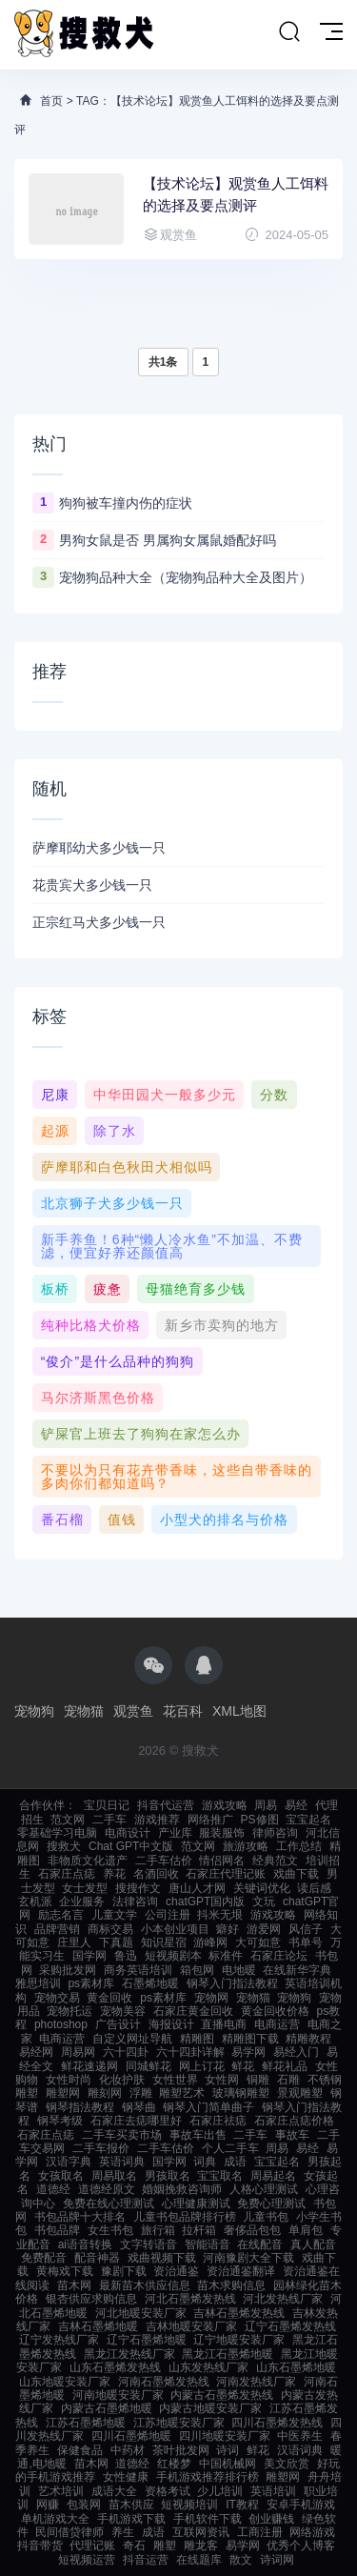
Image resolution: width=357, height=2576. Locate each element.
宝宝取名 (220, 2176)
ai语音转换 (85, 2244)
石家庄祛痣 (218, 2120)
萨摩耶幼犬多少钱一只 (99, 847)
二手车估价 (163, 1860)
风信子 (305, 1929)
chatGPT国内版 (205, 1901)
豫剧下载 (124, 2271)
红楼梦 (174, 2463)
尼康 (55, 1094)
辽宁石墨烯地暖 (147, 2339)
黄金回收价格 (275, 2011)
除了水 (114, 1130)
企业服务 (82, 1901)
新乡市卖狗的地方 (222, 1325)
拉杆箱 (199, 2230)
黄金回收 (109, 1997)
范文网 (67, 1819)
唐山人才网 (197, 1888)
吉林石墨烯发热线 (239, 2313)
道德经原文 (106, 2189)
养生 (122, 2532)
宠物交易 (57, 1997)
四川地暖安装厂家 (224, 2436)
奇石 (134, 2545)
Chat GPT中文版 (131, 1846)
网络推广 (210, 1819)
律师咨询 (275, 1833)
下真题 (116, 1942)
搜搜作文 (138, 1888)
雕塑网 (63, 2093)
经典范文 (275, 1860)
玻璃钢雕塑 (240, 2093)
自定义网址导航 (132, 2038)
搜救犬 (64, 1846)
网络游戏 (312, 2532)
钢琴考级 (60, 2120)
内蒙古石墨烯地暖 (106, 2408)
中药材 (127, 2450)
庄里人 (74, 1942)
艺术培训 (61, 2491)
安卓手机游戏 (301, 2504)
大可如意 (258, 1942)
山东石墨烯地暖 (296, 2367)
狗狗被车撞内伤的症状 (125, 503)
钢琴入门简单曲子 (208, 2107)
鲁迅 (125, 1955)
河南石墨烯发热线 (163, 2381)
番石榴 (62, 1519)
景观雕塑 (300, 2093)
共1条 (163, 362)
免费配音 (44, 2257)
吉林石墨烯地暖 (98, 2326)
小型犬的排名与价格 (224, 1519)
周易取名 (114, 2176)
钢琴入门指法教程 (232, 1983)
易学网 (248, 2052)
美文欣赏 (286, 2463)
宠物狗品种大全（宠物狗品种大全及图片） (185, 577)
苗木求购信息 (231, 2285)
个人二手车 (230, 2148)
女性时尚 (68, 2079)
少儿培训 (220, 2491)
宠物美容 (123, 2011)
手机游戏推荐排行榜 (207, 2477)
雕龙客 (201, 2545)
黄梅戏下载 (64, 2271)
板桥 (55, 1289)
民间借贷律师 (69, 2532)
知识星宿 (164, 1942)
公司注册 (167, 1915)
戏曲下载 (296, 1874)
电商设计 (127, 1833)
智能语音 (207, 2244)
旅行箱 (158, 2230)
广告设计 (118, 2024)
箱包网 (197, 1970)
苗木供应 (131, 2504)
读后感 (314, 1888)
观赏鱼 (133, 1711)
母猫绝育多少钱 (196, 1289)
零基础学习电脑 (57, 1833)
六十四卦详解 (190, 2052)
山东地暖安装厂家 (64, 2381)
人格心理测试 (263, 2189)
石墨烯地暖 (150, 1983)
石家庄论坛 (278, 1955)
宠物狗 (34, 1711)
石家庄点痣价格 (294, 2120)
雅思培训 (38, 1983)
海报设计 (171, 2024)
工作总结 (299, 1846)
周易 (265, 1805)
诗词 (227, 2450)
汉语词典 (300, 2450)
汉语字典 (68, 2161)
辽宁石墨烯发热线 (290, 2326)
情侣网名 (222, 1860)
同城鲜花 (148, 2066)
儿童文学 (114, 1915)
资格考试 (167, 2491)
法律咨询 (135, 1901)
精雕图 (197, 2038)
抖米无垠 (220, 1915)
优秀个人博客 (301, 2545)
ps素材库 (91, 1983)
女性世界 (175, 2079)
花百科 (183, 1711)
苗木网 (74, 2285)
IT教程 (242, 2504)
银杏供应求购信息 (91, 2298)
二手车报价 (100, 2148)
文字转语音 (148, 2244)
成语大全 (114, 2491)
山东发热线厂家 (208, 2367)
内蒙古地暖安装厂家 (210, 2408)
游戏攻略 (225, 1805)
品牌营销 (57, 1929)
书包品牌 (57, 2230)
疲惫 (107, 1289)
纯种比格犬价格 (91, 1325)
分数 (274, 1094)
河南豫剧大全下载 (248, 2257)
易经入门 (296, 2052)
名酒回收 (156, 1874)
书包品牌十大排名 (80, 2217)
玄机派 (35, 1901)
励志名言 (61, 1915)
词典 (204, 2161)
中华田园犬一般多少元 (164, 1094)
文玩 (263, 1901)
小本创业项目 (175, 1929)
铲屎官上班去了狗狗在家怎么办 (141, 1433)
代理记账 (92, 2545)
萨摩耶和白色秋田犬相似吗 (126, 1167)
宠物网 (211, 1997)
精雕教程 (308, 2038)
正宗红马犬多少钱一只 (99, 922)
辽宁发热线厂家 (59, 2339)
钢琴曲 (139, 2107)
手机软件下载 (207, 2519)
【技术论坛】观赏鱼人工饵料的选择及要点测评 (235, 194)
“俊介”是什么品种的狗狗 (117, 1361)
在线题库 (199, 2559)
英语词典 (122, 2161)
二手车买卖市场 (122, 2135)
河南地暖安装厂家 (118, 2395)
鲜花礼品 (284, 2066)
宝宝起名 (308, 1819)
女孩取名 (61, 2176)
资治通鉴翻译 (241, 2271)
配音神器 (97, 2257)
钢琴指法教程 (80, 2107)
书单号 (305, 1942)
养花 (114, 1874)
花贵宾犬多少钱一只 (92, 885)
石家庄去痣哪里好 (136, 2120)
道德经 (53, 2189)
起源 (55, 1130)
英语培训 (273, 2491)
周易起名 (273, 2176)
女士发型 (85, 1888)
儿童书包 (265, 2217)
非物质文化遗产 (88, 1860)
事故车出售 (198, 2135)
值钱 (122, 1519)
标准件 (225, 1955)
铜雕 (258, 2079)
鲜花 (242, 2066)
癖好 (227, 1929)
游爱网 (264, 1929)
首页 (51, 101)
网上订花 (202, 2066)
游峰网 (210, 1942)
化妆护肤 (122, 2079)
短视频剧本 (173, 1955)
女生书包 (110, 2230)
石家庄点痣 (66, 1874)
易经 (296, 1805)
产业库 (175, 1833)
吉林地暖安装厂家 (191, 2326)
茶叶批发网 (180, 2450)
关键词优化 (261, 1888)
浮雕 (140, 2093)
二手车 (109, 1819)
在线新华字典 (297, 1970)
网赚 (47, 2504)
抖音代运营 (165, 1805)
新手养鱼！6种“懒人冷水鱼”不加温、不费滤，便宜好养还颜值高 (172, 1246)
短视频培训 (189, 2504)
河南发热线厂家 (256, 2381)
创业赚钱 (271, 2519)
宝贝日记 (106, 1805)
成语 (235, 2161)
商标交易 (110, 1929)
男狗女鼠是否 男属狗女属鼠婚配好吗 (167, 540)
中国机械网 (227, 2463)
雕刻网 (105, 2093)
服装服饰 (222, 1833)
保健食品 (80, 2450)
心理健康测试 (196, 2203)
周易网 (78, 2052)
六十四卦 (126, 2052)
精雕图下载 (250, 2038)
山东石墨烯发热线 (115, 2367)
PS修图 (260, 1819)
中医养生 (300, 2436)
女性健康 (126, 2477)
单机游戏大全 (55, 2519)
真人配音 (313, 2244)
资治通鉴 (176, 2271)
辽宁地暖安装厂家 (239, 2339)
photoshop (61, 2024)
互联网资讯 (200, 2532)
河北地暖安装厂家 (141, 2313)
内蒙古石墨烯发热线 (221, 2395)
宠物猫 (84, 1711)
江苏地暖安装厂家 (179, 2422)
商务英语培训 (138, 1970)
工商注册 (260, 2532)
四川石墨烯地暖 (131, 2436)
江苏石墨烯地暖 (86, 2422)
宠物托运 (69, 2011)
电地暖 (239, 1970)
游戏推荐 (157, 1819)
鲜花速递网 (89, 2066)
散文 (240, 2559)
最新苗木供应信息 (144, 2285)
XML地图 (239, 1711)
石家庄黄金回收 (193, 2011)
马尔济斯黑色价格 (98, 1397)
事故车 (292, 2135)
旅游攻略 (245, 1846)
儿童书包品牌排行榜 (184, 2217)
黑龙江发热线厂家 (129, 2354)
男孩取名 (167, 2176)
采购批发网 (67, 1970)
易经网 (36, 2052)
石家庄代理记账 (226, 1874)
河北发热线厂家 (283, 2298)
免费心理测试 (271, 2203)
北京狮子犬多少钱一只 (112, 1203)
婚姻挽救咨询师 (182, 2189)
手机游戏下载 (131, 2519)
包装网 (84, 2504)
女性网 (222, 2079)
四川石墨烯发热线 (277, 2422)
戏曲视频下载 (162, 2257)
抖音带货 (40, 2545)
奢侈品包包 (252, 2230)
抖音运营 (146, 2559)
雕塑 (164, 2545)
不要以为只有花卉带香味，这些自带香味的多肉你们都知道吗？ (176, 1476)
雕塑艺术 (182, 2093)
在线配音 (260, 2244)
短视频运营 (86, 2559)
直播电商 (224, 2024)
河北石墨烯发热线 (190, 2298)
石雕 (288, 2079)
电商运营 (277, 2024)
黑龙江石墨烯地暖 (227, 2354)
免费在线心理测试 (108, 2203)
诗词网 (277, 2559)
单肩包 (305, 2230)
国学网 (89, 1955)
